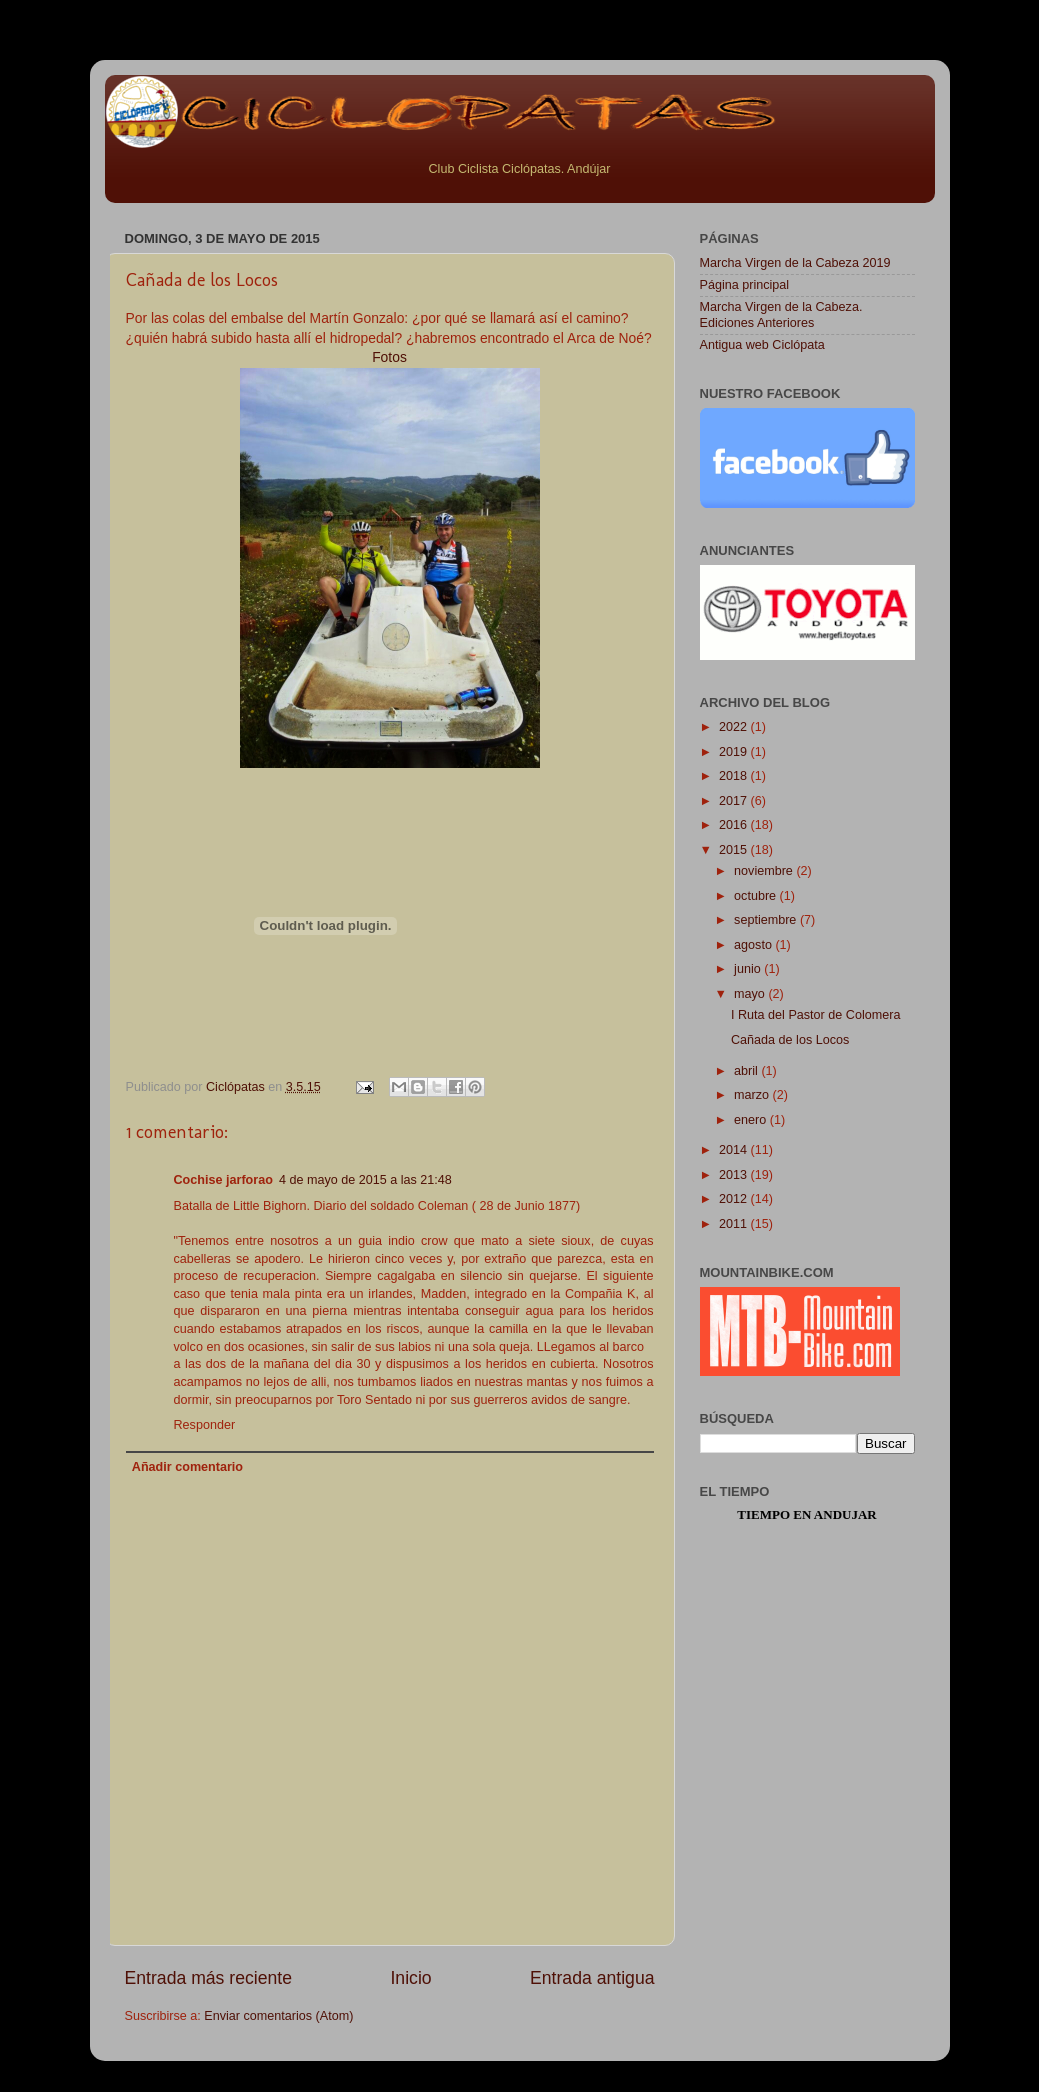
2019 (735, 752)
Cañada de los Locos (790, 1040)
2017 (735, 801)
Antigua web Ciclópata (762, 345)
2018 (735, 776)
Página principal (745, 285)
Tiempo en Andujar (806, 1514)
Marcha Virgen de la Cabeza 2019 (795, 263)
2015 (735, 850)
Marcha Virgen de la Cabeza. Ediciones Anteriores (781, 314)
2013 (735, 1175)
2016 (735, 825)
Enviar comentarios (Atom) (278, 2016)
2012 (735, 1199)
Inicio (410, 1978)
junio (749, 969)
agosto (754, 945)
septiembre (767, 920)
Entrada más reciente (209, 1978)
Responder (205, 1425)
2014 (735, 1150)
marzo (753, 1095)
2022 (735, 727)
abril (747, 1071)
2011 (735, 1224)
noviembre (765, 871)
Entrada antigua (592, 1978)
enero (752, 1120)
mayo (751, 994)
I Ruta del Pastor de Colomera (815, 1015)
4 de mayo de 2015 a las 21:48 (365, 1180)
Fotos (389, 357)
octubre (757, 896)
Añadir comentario (187, 1467)
